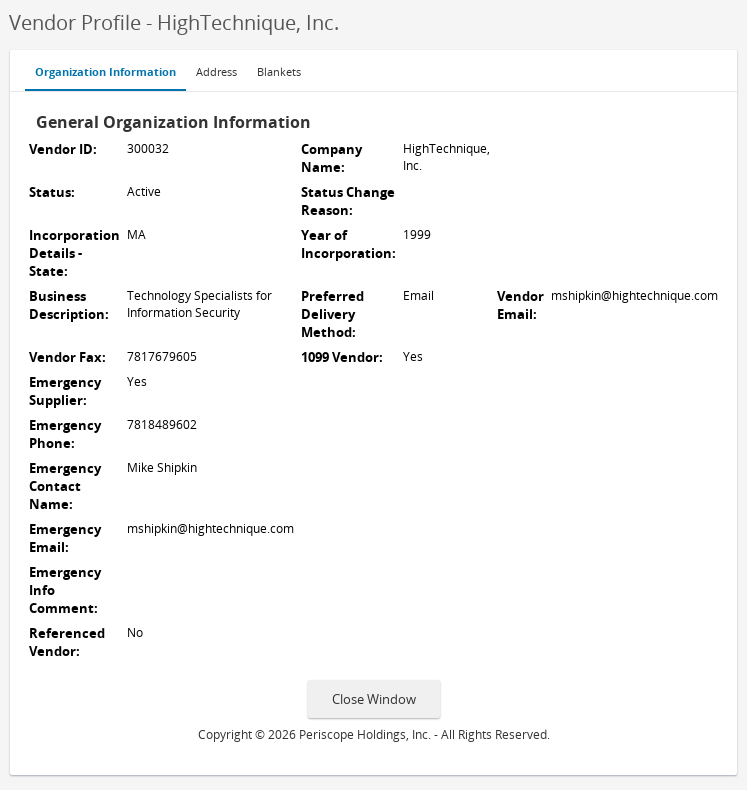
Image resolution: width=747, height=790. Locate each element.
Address (216, 72)
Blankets (279, 72)
